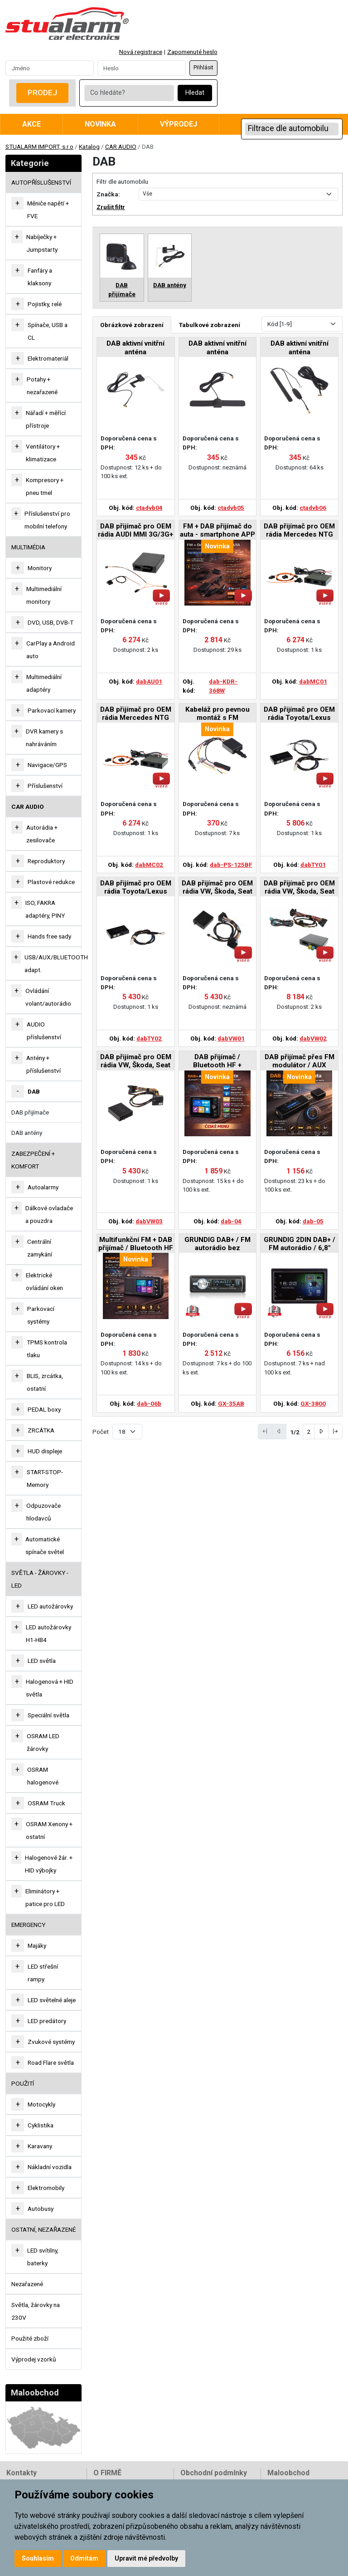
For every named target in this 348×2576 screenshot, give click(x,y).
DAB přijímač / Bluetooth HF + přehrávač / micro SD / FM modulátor (217, 1061)
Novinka (100, 124)
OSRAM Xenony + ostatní (49, 1830)
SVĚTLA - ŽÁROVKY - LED (39, 1579)
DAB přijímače (30, 1112)
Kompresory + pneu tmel (44, 486)
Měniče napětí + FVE (48, 210)
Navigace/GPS (47, 764)
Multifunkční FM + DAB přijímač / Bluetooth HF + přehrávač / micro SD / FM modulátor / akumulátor (135, 1244)
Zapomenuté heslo (192, 51)
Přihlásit (203, 67)
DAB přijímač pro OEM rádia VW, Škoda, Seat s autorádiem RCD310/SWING (135, 1061)
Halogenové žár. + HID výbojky (48, 1864)
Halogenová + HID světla (49, 1688)
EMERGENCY (28, 1924)
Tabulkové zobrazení (209, 324)
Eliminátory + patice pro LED (45, 1897)
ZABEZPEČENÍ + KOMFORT (33, 1160)
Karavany (40, 2146)
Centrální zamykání (39, 1248)
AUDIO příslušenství (44, 1031)
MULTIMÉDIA (28, 547)
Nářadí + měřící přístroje (46, 419)
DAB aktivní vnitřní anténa (135, 347)
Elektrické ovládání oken (44, 1281)
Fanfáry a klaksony (40, 277)
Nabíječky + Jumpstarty (42, 243)
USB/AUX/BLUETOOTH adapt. (56, 963)
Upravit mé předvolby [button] (146, 2558)
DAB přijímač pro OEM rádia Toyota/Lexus (299, 713)
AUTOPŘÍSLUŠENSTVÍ (41, 182)
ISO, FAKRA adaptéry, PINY (45, 909)
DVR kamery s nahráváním (44, 738)
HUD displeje (45, 1451)
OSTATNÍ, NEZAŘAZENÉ (43, 2229)
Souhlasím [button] (38, 2558)
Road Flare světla (51, 2062)
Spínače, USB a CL (48, 331)
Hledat (194, 93)
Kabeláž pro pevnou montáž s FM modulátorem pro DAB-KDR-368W (217, 714)
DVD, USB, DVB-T (50, 622)
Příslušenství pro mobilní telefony (47, 520)
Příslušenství (45, 785)
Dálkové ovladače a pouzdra (49, 1214)
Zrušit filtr (111, 206)
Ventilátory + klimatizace (43, 453)
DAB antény (26, 1132)
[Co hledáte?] (129, 93)
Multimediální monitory (44, 595)
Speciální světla (48, 1715)
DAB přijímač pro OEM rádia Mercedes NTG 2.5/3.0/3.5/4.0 (299, 531)
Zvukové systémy (51, 2041)
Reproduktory (46, 861)
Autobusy (40, 2208)
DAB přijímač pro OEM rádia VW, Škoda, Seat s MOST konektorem (217, 888)
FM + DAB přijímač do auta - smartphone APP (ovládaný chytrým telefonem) (217, 531)
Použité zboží (29, 2338)
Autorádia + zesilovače (42, 834)
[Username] (49, 68)
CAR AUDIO (120, 146)
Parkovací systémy (40, 1315)
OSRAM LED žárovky (43, 1742)
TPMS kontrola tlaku (47, 1349)
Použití (22, 2083)
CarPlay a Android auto (50, 650)
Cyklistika (40, 2125)
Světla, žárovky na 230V (35, 2311)
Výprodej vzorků (33, 2359)
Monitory (40, 568)
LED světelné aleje (52, 2000)
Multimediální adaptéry (44, 683)
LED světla (42, 1660)
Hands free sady (49, 936)
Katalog (89, 146)
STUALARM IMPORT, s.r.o (39, 146)
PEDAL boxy (44, 1409)
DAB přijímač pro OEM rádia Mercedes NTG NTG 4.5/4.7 (135, 714)
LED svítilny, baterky (42, 2257)
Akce (31, 124)
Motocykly (41, 2104)
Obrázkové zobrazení (132, 324)
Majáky (37, 1945)
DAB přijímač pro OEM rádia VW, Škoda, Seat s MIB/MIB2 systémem (299, 888)
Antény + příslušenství (43, 1064)
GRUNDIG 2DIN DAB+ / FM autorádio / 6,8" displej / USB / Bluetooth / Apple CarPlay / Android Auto (299, 1244)
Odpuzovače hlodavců (43, 1512)
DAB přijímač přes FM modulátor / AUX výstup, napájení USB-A (299, 1061)
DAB (34, 1091)
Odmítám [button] (84, 2558)
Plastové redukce (51, 881)
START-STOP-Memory (45, 1478)
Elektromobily (46, 2187)
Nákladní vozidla (50, 2166)
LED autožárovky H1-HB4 (48, 1633)
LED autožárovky (50, 1606)
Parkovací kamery (52, 710)
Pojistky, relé (45, 304)
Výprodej (178, 124)
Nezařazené (27, 2284)
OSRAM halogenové (42, 1776)
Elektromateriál (48, 358)
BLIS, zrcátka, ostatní (45, 1382)
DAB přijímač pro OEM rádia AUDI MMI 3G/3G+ (135, 530)
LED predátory (47, 2020)
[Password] (141, 68)
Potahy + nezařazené (42, 386)
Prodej (42, 92)
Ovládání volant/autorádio (48, 997)
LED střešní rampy (43, 1973)
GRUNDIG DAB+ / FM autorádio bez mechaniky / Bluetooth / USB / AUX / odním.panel (217, 1244)
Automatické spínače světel (44, 1545)
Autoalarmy (43, 1187)
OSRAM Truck (46, 1803)
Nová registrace (140, 51)
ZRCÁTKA (41, 1430)
